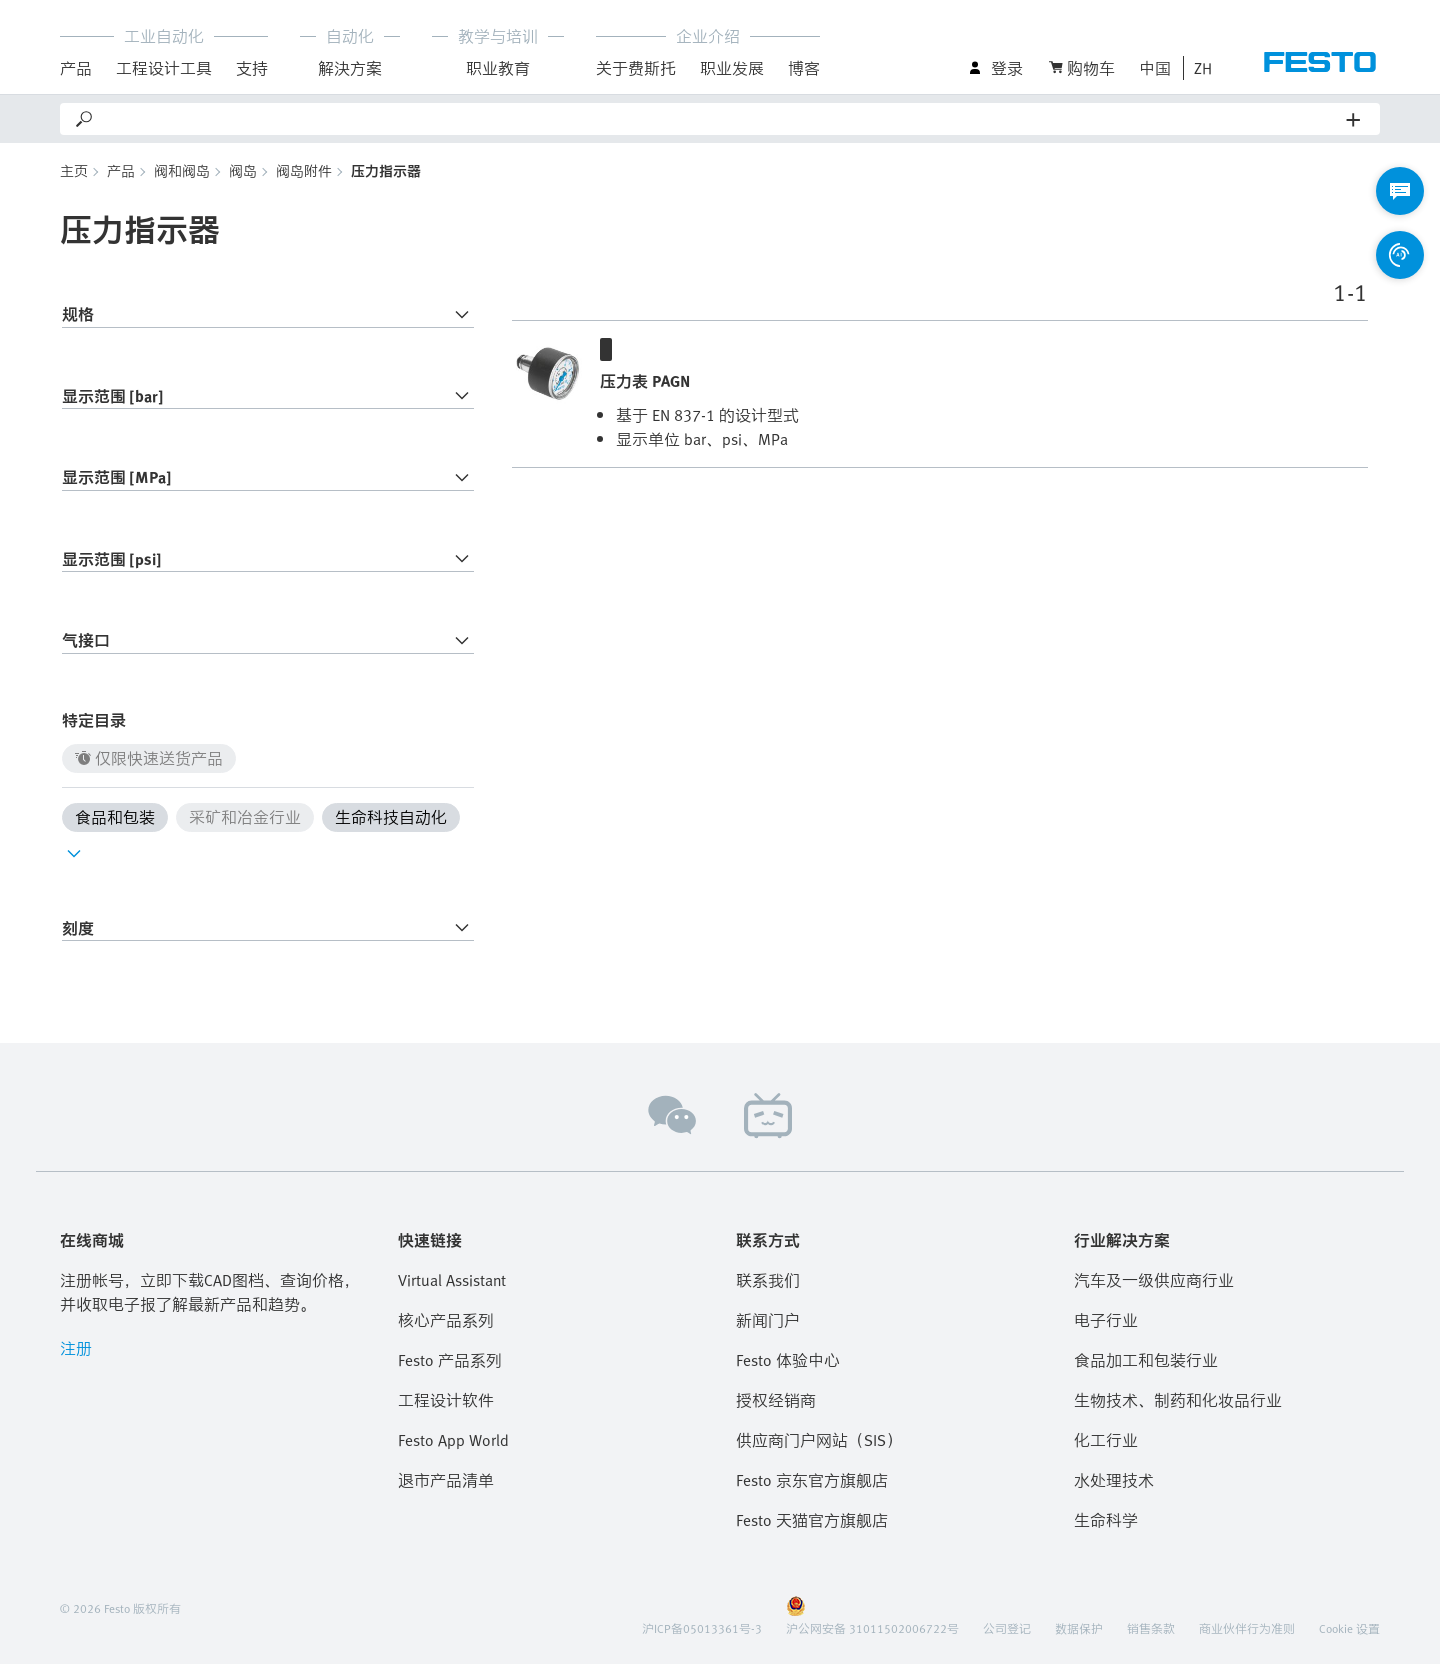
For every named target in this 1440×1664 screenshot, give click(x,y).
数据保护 (1079, 1628)
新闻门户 (768, 1320)
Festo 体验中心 (788, 1360)
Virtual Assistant (452, 1280)
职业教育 (498, 68)
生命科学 (1106, 1520)
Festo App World (453, 1440)
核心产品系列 (446, 1320)
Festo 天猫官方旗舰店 (812, 1520)
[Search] (721, 119)
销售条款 (1151, 1628)
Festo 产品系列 (450, 1360)
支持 (252, 68)
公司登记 (1007, 1628)
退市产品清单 (446, 1480)
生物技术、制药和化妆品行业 (1178, 1400)
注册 (76, 1348)
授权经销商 (776, 1400)
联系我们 (768, 1280)
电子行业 (1106, 1320)
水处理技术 (1114, 1480)
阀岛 (243, 170)
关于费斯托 (636, 68)
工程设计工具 (164, 68)
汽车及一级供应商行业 (1154, 1280)
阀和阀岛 (182, 170)
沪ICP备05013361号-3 (702, 1628)
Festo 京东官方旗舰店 (812, 1480)
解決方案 (350, 68)
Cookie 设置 (1349, 1628)
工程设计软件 (446, 1400)
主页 (74, 170)
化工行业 (1106, 1440)
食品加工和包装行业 (1146, 1360)
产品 (76, 68)
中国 (1155, 68)
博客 (804, 68)
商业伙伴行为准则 (1247, 1628)
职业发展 (732, 68)
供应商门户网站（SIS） (819, 1440)
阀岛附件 (304, 170)
